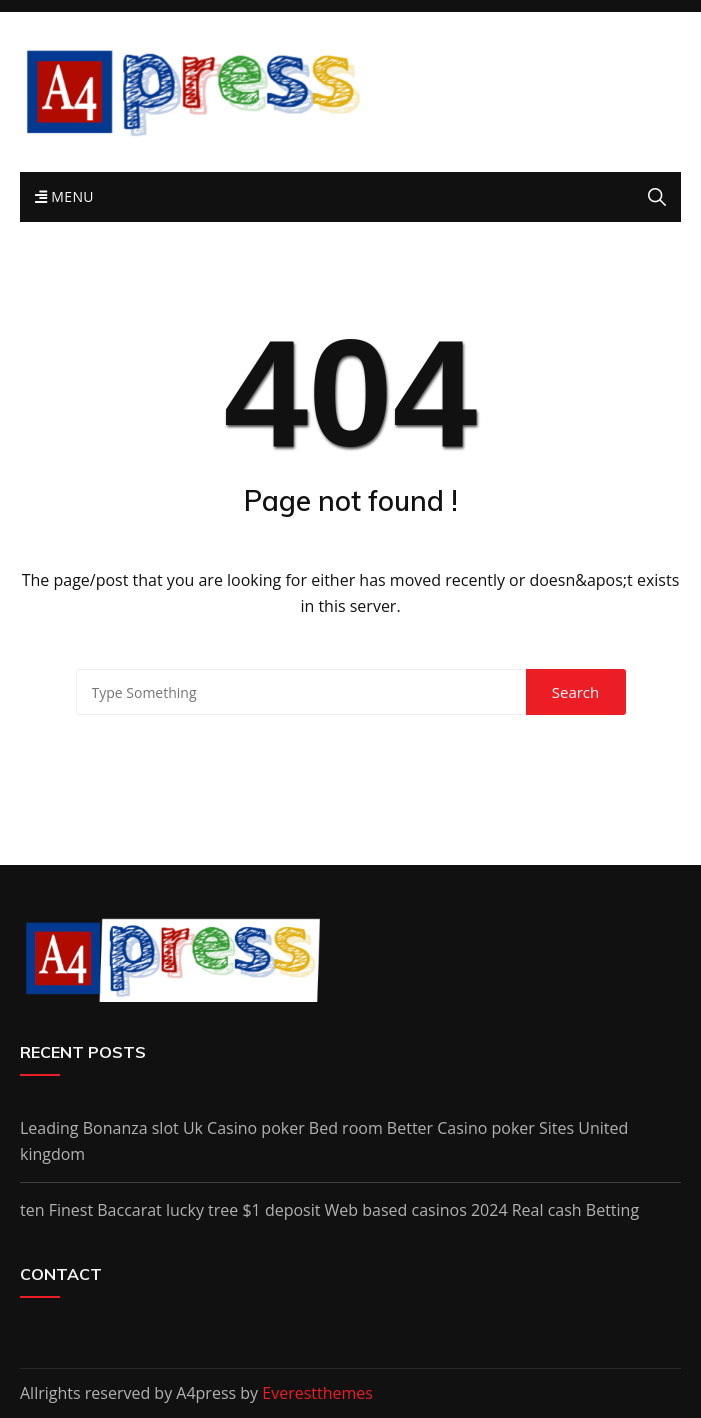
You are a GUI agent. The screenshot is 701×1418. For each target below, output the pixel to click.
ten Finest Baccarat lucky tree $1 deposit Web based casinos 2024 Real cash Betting (329, 1210)
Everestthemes (317, 1393)
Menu (64, 196)
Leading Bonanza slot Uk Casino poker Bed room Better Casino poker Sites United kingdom (324, 1141)
